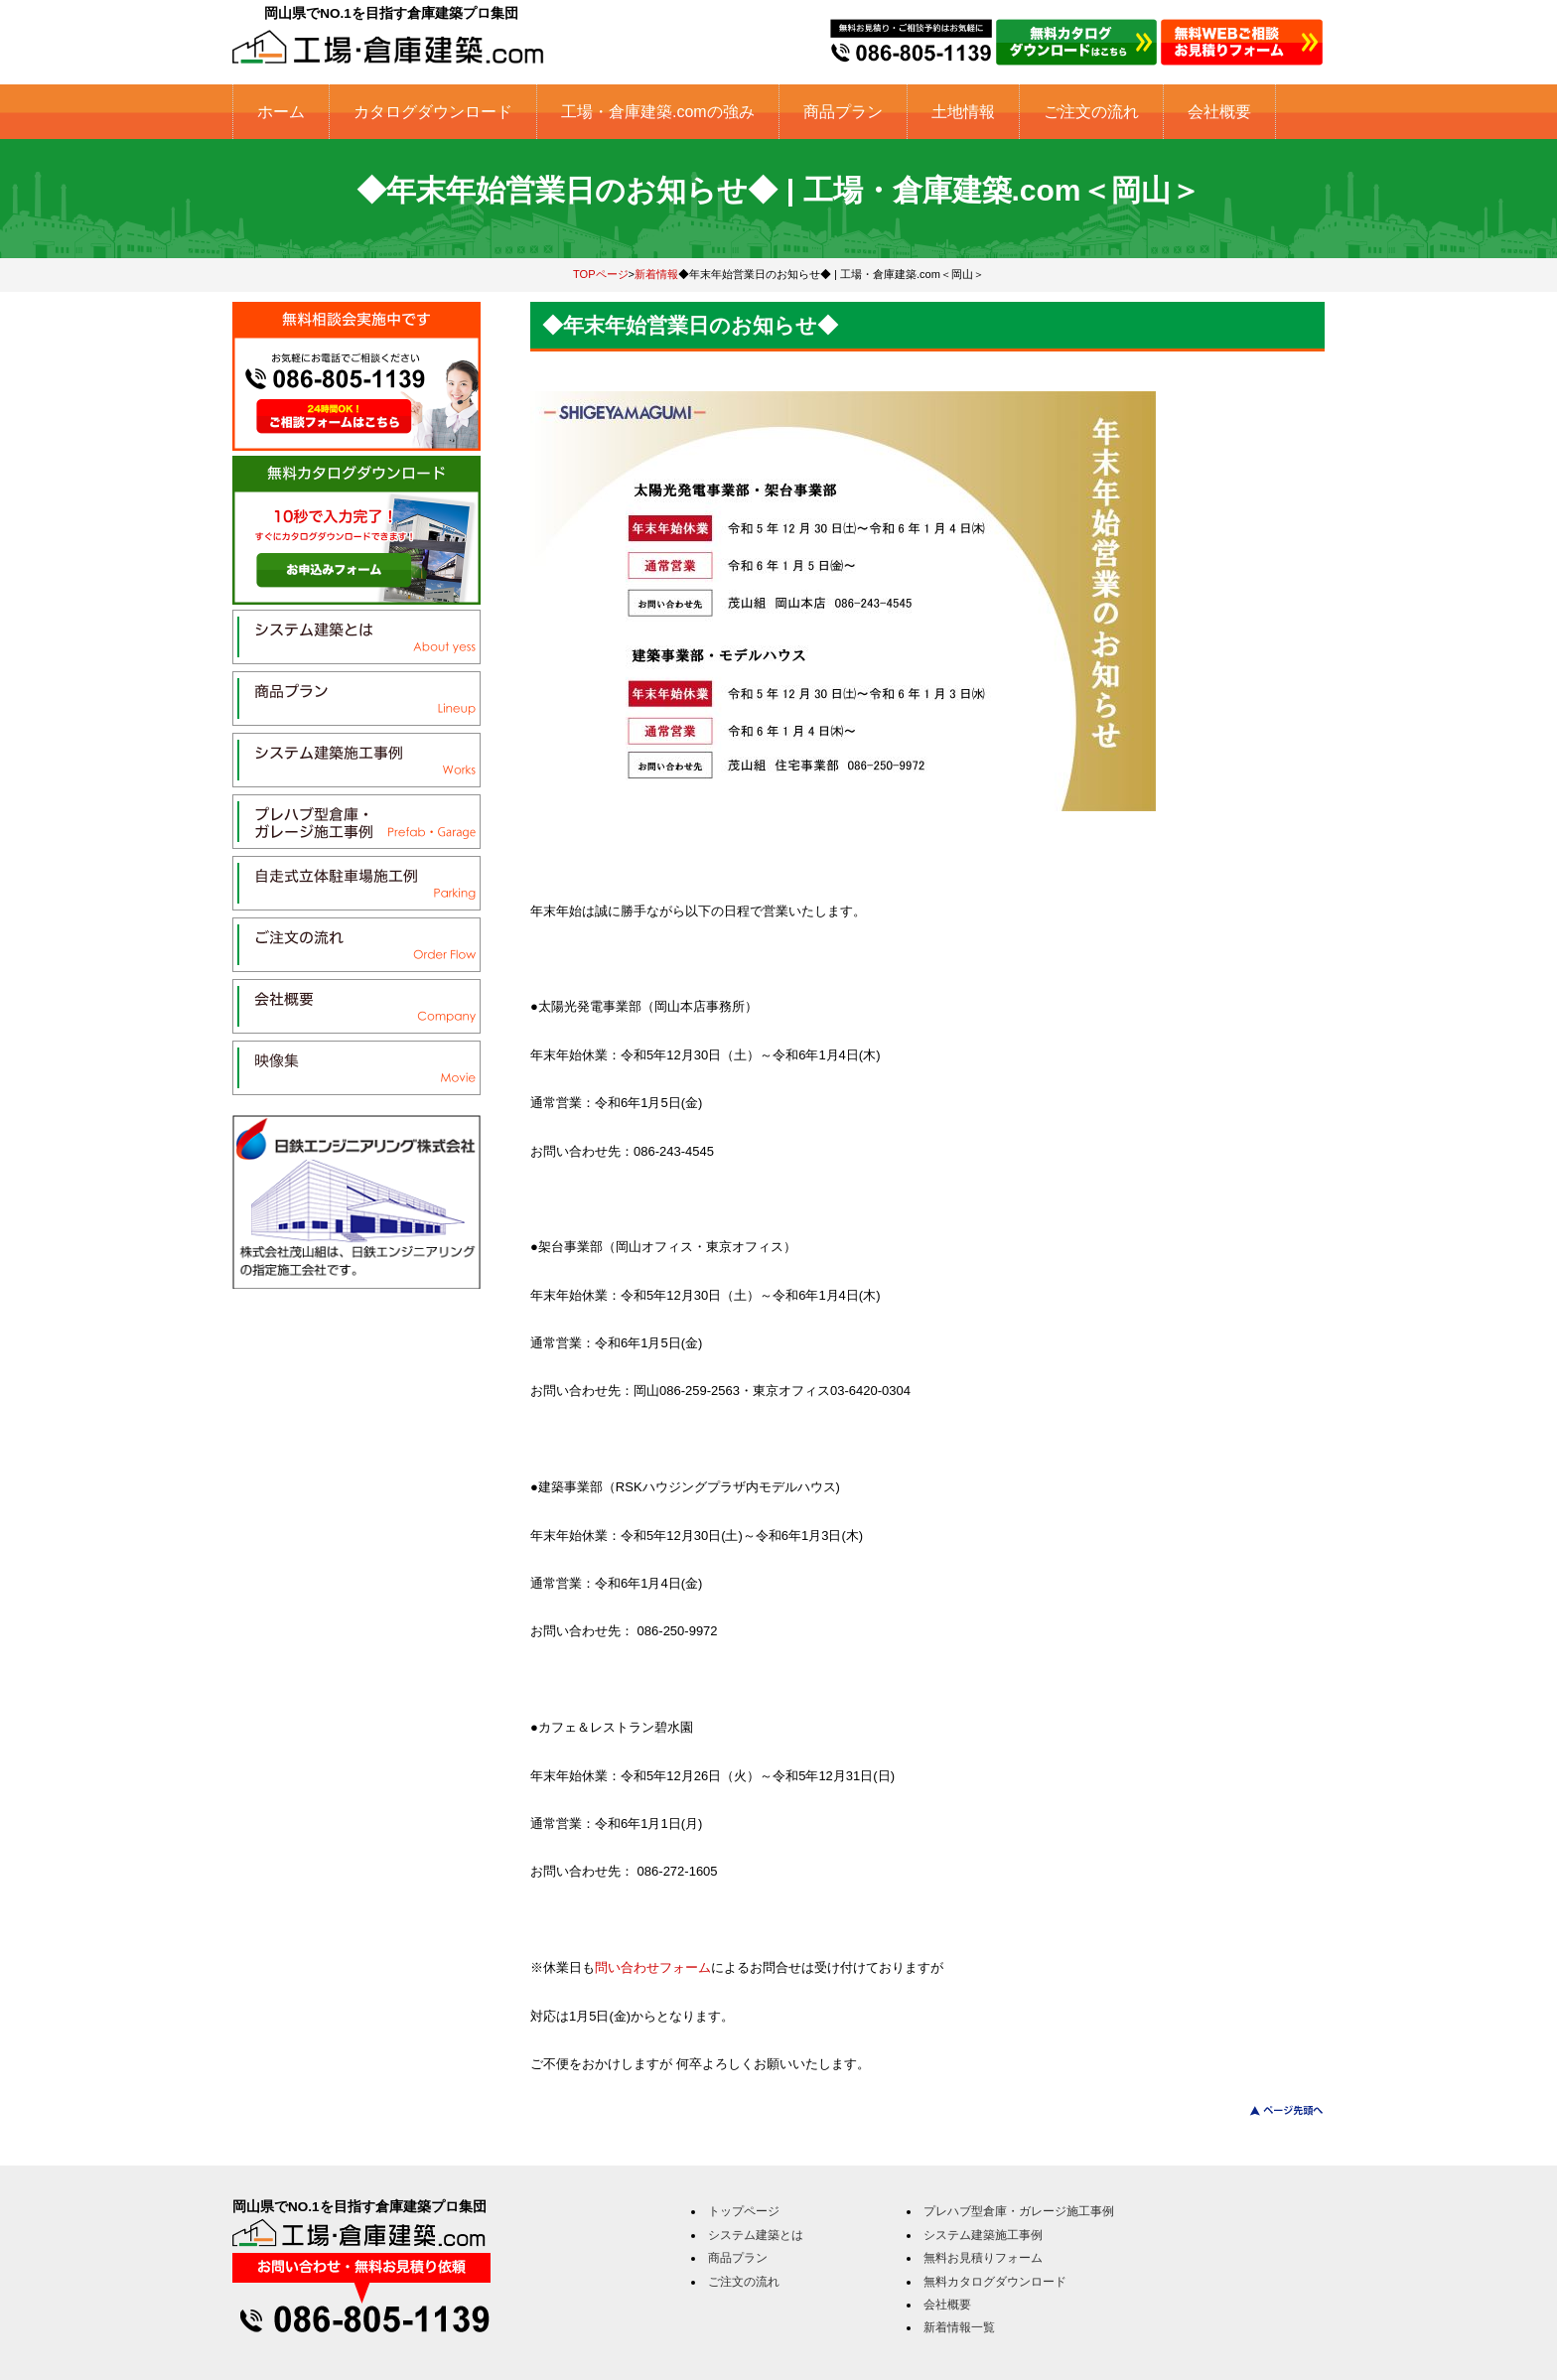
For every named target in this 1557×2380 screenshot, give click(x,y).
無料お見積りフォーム (983, 2258)
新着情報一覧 (959, 2327)
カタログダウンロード (433, 111)
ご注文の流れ (1091, 111)
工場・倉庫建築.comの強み (658, 111)
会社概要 (1219, 111)
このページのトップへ (1274, 2110)
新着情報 (656, 274)
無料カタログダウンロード (994, 2282)
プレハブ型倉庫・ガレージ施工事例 (1018, 2211)
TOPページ (601, 274)
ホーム (281, 111)
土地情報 (963, 111)
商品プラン (843, 111)
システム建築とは (755, 2235)
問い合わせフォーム (653, 1967)
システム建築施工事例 (983, 2235)
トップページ (743, 2211)
